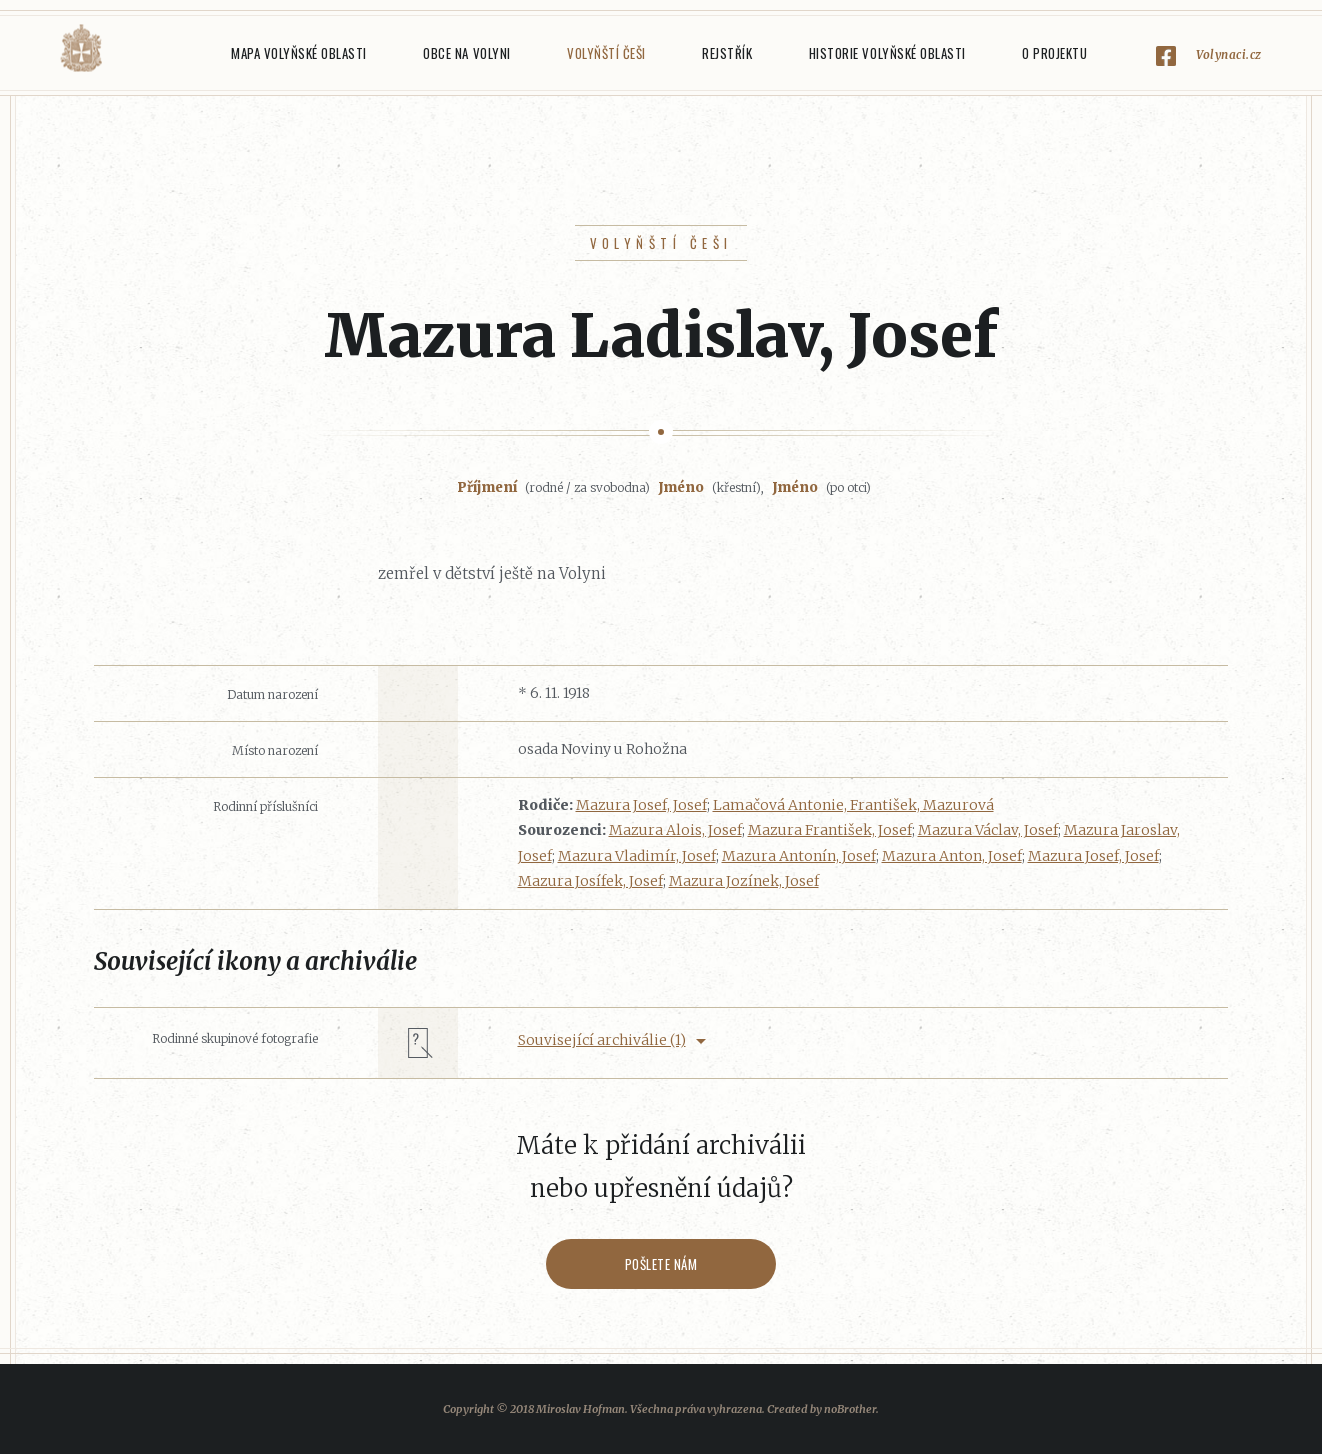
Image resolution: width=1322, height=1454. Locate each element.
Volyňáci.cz (81, 48)
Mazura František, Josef (830, 830)
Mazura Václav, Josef (988, 830)
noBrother (850, 1409)
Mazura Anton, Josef (952, 856)
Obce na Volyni (466, 53)
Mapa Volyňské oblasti (299, 53)
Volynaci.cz (1229, 54)
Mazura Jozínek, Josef (744, 881)
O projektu (1054, 53)
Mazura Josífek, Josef (590, 881)
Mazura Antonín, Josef (799, 856)
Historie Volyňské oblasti (887, 53)
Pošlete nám (661, 1264)
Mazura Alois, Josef (675, 830)
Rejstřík (727, 53)
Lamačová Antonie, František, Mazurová (853, 805)
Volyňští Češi (606, 53)
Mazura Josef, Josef (641, 805)
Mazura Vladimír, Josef (637, 856)
